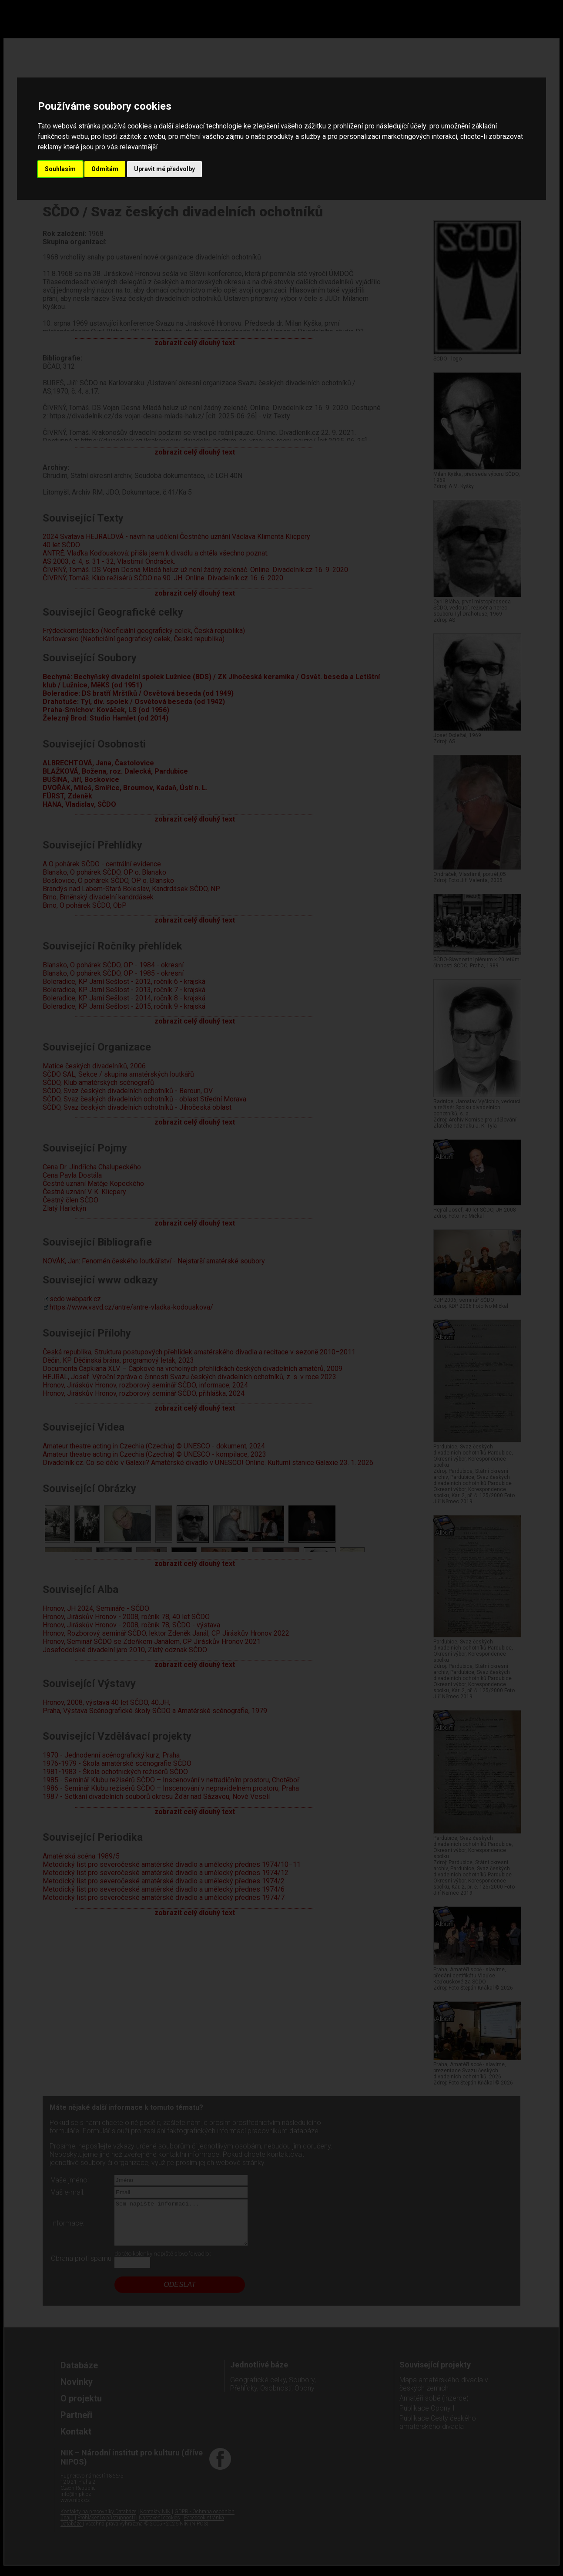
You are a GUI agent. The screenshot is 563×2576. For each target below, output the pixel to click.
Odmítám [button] (104, 168)
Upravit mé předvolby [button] (164, 168)
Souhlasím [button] (60, 168)
